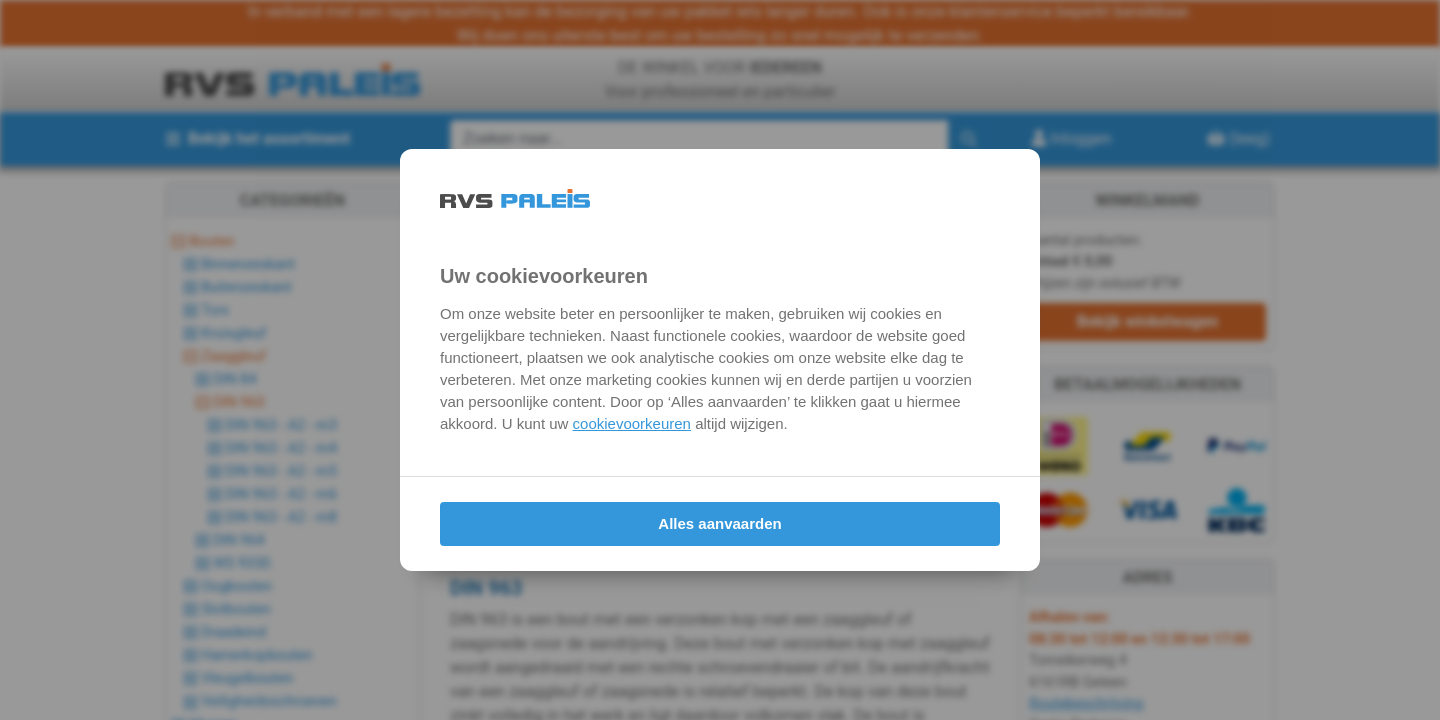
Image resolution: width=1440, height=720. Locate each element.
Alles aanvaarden (719, 523)
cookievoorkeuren (632, 423)
